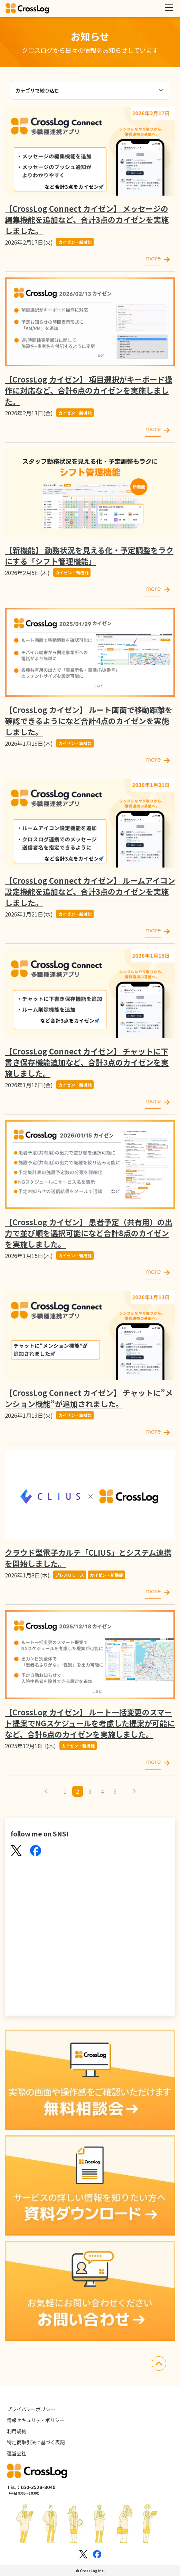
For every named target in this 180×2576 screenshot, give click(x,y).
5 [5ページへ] (114, 1791)
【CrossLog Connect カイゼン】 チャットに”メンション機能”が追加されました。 (89, 1398)
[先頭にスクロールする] (159, 2364)
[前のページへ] (45, 1791)
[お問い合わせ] (90, 2292)
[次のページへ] (134, 1791)
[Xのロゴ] (83, 2554)
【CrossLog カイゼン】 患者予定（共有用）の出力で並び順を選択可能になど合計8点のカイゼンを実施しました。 (88, 1232)
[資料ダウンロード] (90, 2186)
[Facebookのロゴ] (97, 2554)
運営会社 (16, 2453)
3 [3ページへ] (90, 1791)
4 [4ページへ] (102, 1791)
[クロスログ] (27, 9)
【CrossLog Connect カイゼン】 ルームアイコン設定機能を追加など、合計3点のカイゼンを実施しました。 (90, 891)
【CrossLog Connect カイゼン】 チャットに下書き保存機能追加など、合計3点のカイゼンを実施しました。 (87, 1062)
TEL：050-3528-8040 (31, 2487)
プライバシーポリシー (31, 2409)
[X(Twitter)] (16, 1851)
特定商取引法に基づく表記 (36, 2442)
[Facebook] (35, 1851)
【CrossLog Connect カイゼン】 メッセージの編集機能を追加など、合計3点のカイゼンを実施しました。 (87, 219)
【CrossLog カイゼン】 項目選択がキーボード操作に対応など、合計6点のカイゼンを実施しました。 (88, 390)
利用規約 (16, 2431)
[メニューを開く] (168, 7)
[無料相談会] (90, 2081)
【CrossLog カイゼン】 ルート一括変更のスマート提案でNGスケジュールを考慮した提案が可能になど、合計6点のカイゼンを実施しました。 (90, 1723)
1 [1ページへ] (65, 1791)
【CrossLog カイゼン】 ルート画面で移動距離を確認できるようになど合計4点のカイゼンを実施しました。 (88, 720)
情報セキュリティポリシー (36, 2420)
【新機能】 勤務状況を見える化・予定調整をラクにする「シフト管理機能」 (89, 555)
